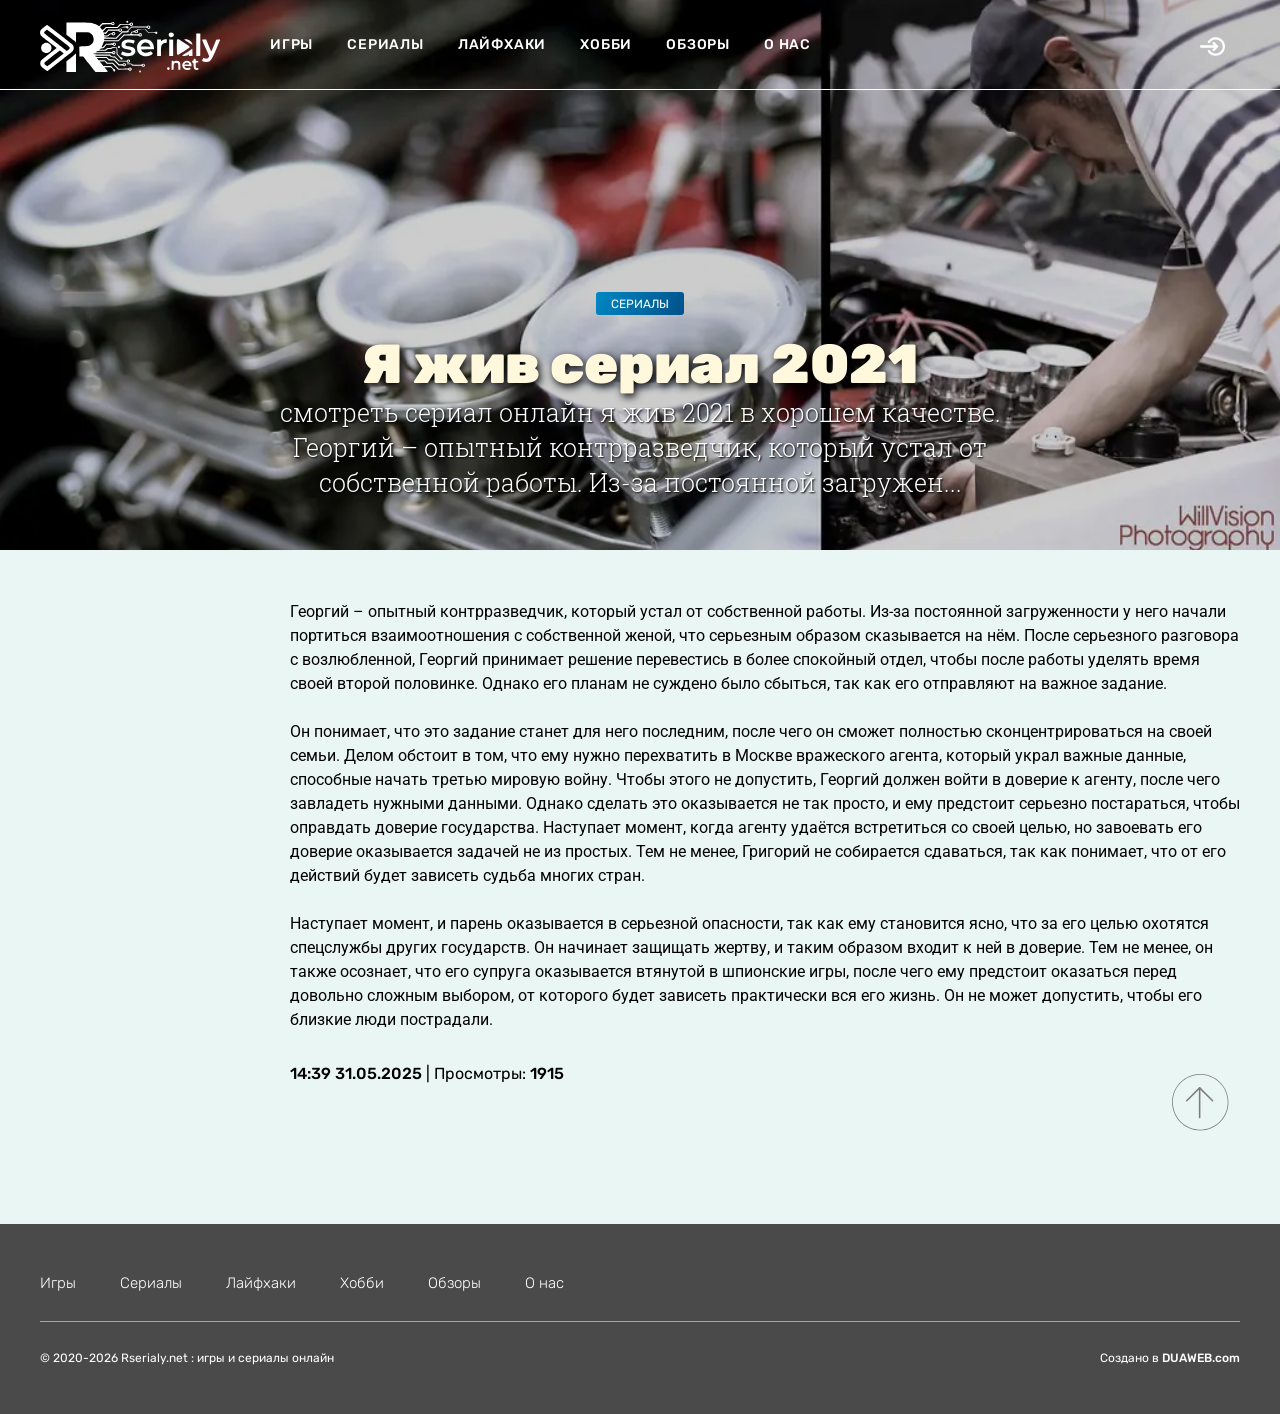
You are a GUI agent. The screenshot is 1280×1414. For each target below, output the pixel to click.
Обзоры (698, 44)
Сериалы (385, 44)
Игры (291, 44)
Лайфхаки (502, 44)
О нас (787, 44)
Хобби (606, 44)
